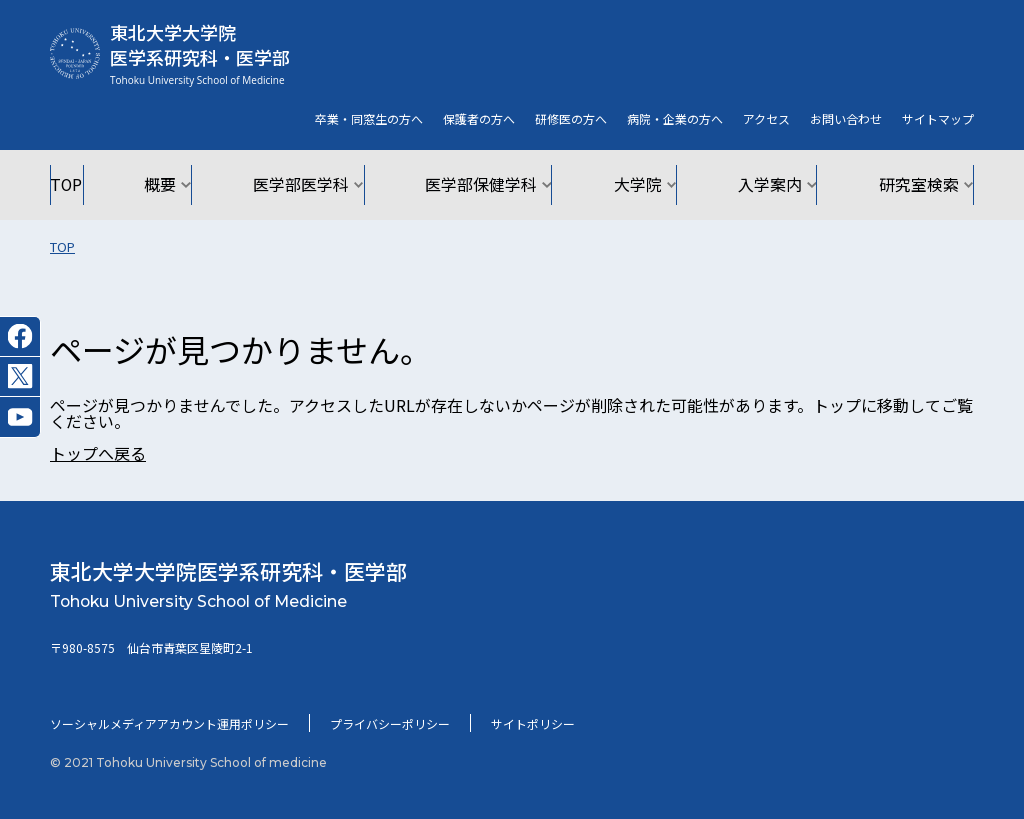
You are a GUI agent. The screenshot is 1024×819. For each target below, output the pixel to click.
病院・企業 (675, 118)
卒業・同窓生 (369, 118)
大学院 (638, 185)
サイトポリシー (533, 723)
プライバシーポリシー (390, 723)
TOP (89, 185)
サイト (938, 118)
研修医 (571, 118)
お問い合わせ (846, 118)
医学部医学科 (321, 185)
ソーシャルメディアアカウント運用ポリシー (169, 723)
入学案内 (765, 185)
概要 (187, 185)
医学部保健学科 (490, 185)
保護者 (479, 118)
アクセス (766, 118)
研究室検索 (906, 185)
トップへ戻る (98, 453)
